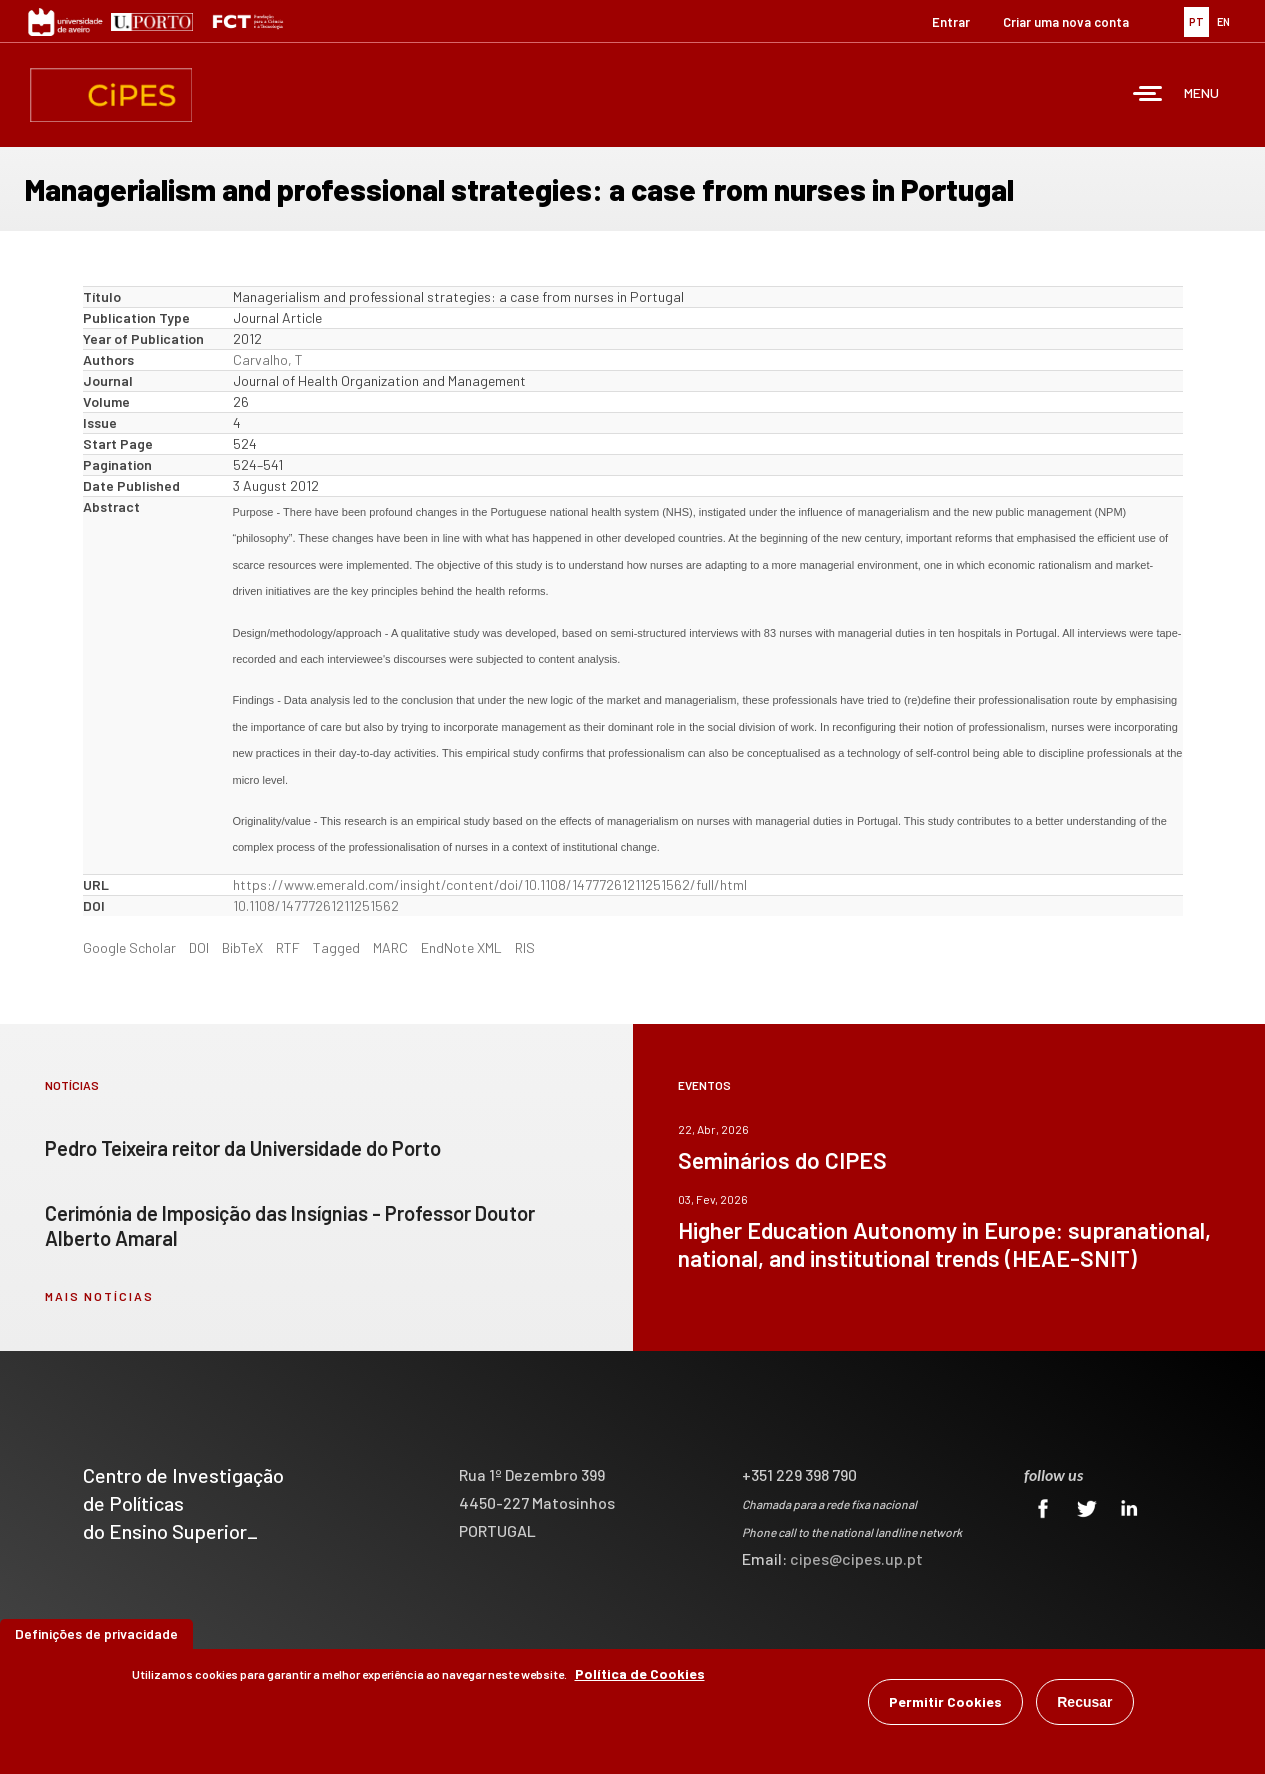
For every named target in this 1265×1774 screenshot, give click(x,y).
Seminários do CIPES (782, 1160)
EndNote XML (461, 947)
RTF (288, 947)
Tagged (336, 947)
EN (1223, 21)
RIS (525, 947)
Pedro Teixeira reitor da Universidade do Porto (243, 1148)
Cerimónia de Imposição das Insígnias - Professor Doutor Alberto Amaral (290, 1225)
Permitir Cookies (945, 1701)
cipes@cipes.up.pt (856, 1558)
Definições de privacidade (96, 1633)
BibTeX (242, 947)
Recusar (1084, 1702)
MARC (390, 947)
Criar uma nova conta (1066, 22)
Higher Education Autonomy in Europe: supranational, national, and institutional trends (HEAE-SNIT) (944, 1244)
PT (1196, 21)
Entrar (951, 22)
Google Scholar (129, 947)
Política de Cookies (640, 1673)
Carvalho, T (268, 359)
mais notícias (99, 1296)
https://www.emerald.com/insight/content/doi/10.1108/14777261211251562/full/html (490, 884)
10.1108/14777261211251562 (316, 905)
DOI (199, 947)
